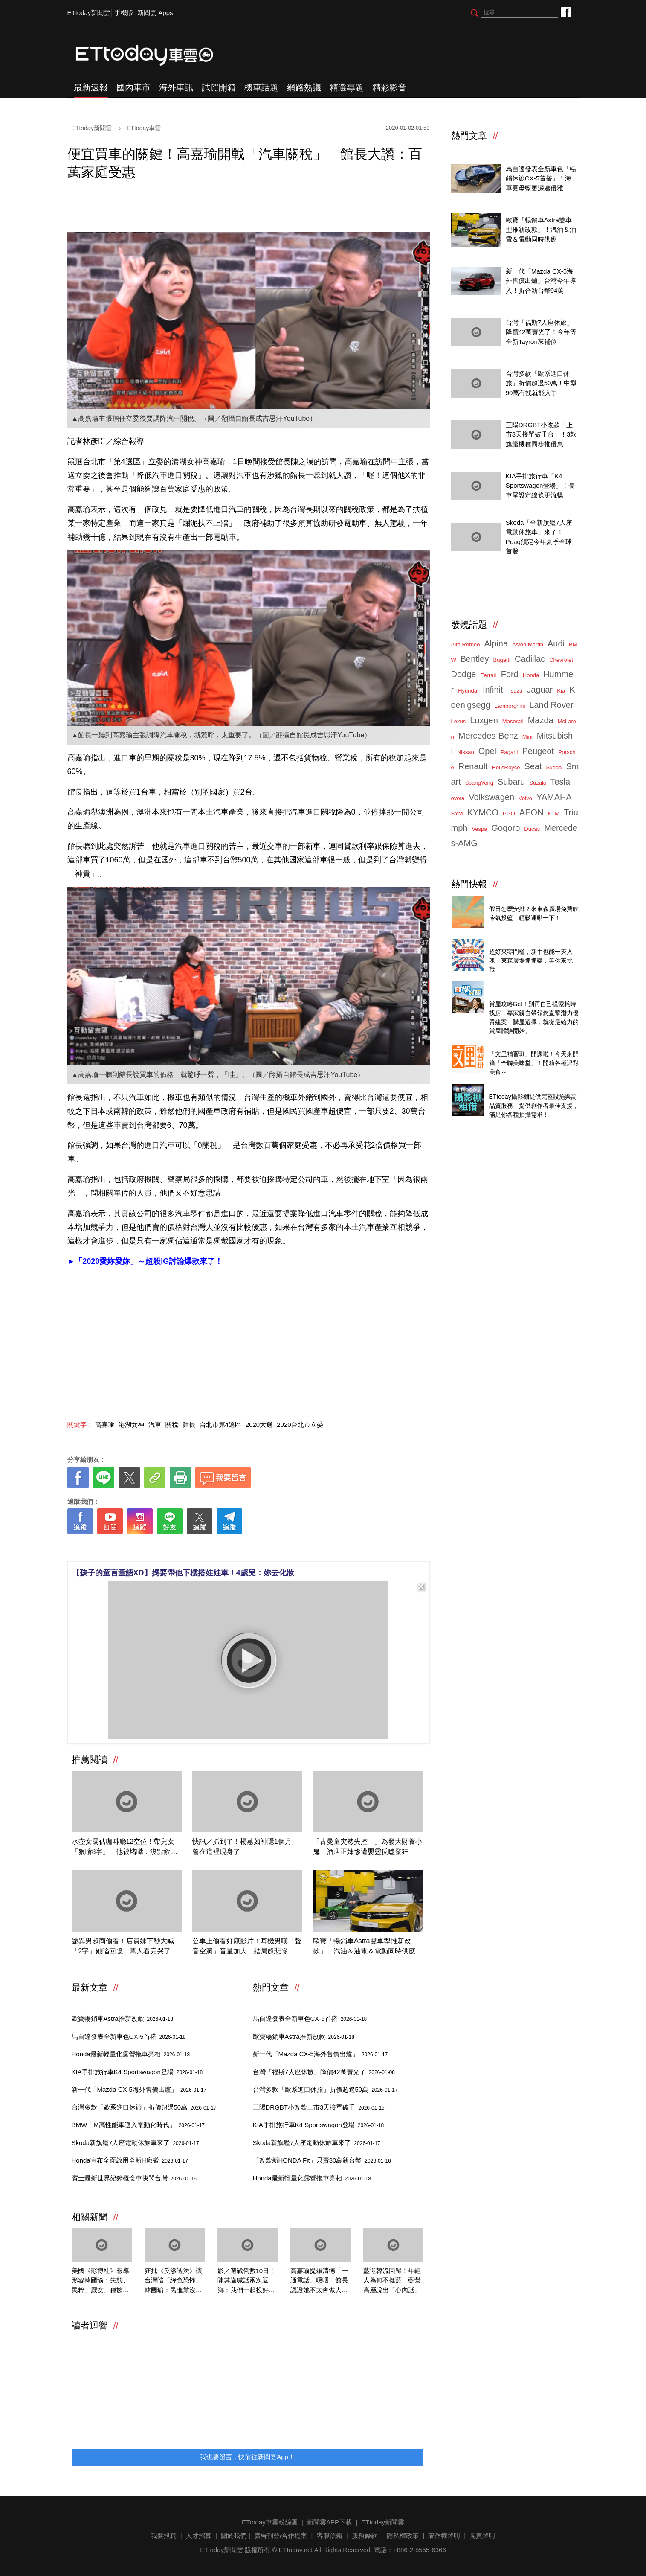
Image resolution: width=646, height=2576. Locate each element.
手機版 (123, 12)
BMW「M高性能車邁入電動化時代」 (138, 2124)
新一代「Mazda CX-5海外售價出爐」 (139, 2089)
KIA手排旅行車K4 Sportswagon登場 (137, 2071)
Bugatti (501, 660)
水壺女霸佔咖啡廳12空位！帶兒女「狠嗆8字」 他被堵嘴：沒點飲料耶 (125, 1847)
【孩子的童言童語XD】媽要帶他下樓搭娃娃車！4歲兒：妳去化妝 (183, 1573)
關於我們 (233, 2535)
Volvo (525, 798)
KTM (553, 813)
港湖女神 (131, 1424)
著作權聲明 (444, 2535)
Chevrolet (561, 660)
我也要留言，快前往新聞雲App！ (247, 2456)
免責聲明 (482, 2535)
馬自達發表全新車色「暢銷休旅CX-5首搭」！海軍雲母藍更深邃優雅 (541, 178)
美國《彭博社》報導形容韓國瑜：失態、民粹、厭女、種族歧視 (100, 2281)
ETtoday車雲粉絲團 (565, 11)
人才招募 (198, 2535)
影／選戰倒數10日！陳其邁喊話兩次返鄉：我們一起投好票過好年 (246, 2281)
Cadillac (530, 659)
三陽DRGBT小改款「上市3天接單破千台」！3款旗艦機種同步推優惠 (541, 434)
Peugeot (538, 751)
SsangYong (479, 783)
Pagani (509, 752)
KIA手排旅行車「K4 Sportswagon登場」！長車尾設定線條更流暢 (540, 485)
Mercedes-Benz (488, 735)
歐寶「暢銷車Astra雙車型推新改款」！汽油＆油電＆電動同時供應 (364, 1946)
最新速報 (91, 87)
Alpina (496, 643)
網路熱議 (304, 87)
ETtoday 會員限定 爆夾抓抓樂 (531, 942)
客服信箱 (329, 2535)
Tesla (560, 781)
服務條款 (364, 2535)
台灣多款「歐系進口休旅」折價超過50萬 (144, 2107)
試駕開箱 (219, 87)
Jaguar (540, 689)
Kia (561, 690)
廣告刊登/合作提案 (280, 2535)
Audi (556, 643)
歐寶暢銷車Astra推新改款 (122, 2018)
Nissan (465, 752)
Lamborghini (510, 706)
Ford (510, 674)
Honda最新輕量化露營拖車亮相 (131, 2054)
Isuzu (515, 690)
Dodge (463, 674)
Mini (527, 737)
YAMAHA (554, 797)
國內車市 (133, 87)
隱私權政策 (403, 2535)
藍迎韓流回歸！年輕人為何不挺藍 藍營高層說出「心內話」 (392, 2280)
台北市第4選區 (220, 1424)
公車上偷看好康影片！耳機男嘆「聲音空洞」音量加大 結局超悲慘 (246, 1946)
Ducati (532, 829)
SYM (457, 813)
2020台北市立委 (300, 1424)
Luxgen (484, 720)
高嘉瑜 (104, 1424)
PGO (509, 813)
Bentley (475, 659)
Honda (531, 675)
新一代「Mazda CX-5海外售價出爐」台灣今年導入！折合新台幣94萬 (541, 281)
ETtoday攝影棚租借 (517, 1087)
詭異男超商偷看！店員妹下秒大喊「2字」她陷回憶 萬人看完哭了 (123, 1946)
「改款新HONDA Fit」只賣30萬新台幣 (322, 2160)
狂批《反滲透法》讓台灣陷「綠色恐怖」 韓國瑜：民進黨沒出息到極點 (175, 2281)
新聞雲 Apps (155, 12)
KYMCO (482, 812)
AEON (531, 812)
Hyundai (468, 690)
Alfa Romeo (465, 644)
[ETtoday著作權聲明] (221, 1547)
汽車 (154, 1424)
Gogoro (506, 827)
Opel (487, 751)
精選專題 (347, 87)
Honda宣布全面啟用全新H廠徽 (130, 2160)
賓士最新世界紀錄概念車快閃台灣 (134, 2178)
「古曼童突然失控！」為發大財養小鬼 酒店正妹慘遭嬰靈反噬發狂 (367, 1846)
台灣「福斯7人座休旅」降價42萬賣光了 (324, 2071)
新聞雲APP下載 (329, 2522)
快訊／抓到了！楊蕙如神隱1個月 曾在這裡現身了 (245, 1846)
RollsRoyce (506, 767)
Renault (473, 766)
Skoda (554, 767)
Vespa (479, 829)
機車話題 (261, 87)
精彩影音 (389, 87)
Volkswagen (491, 797)
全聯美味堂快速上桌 (518, 1044)
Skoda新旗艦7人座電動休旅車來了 (135, 2142)
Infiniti (494, 689)
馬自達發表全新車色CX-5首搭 (129, 2036)
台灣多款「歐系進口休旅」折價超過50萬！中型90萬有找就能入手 (541, 383)
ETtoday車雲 (152, 55)
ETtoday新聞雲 (88, 12)
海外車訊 (176, 87)
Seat (533, 766)
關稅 (171, 1424)
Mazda (540, 720)
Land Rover (551, 705)
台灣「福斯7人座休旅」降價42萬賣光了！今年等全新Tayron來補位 (541, 332)
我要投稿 (164, 2535)
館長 (189, 1424)
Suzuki (537, 783)
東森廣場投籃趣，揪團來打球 (530, 899)
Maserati (513, 721)
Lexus (458, 721)
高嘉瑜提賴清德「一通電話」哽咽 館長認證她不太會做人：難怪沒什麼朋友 (319, 2281)
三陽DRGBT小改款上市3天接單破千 (319, 2107)
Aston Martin (527, 644)
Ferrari (488, 675)
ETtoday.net (296, 2549)
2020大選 (259, 1424)
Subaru (511, 781)
